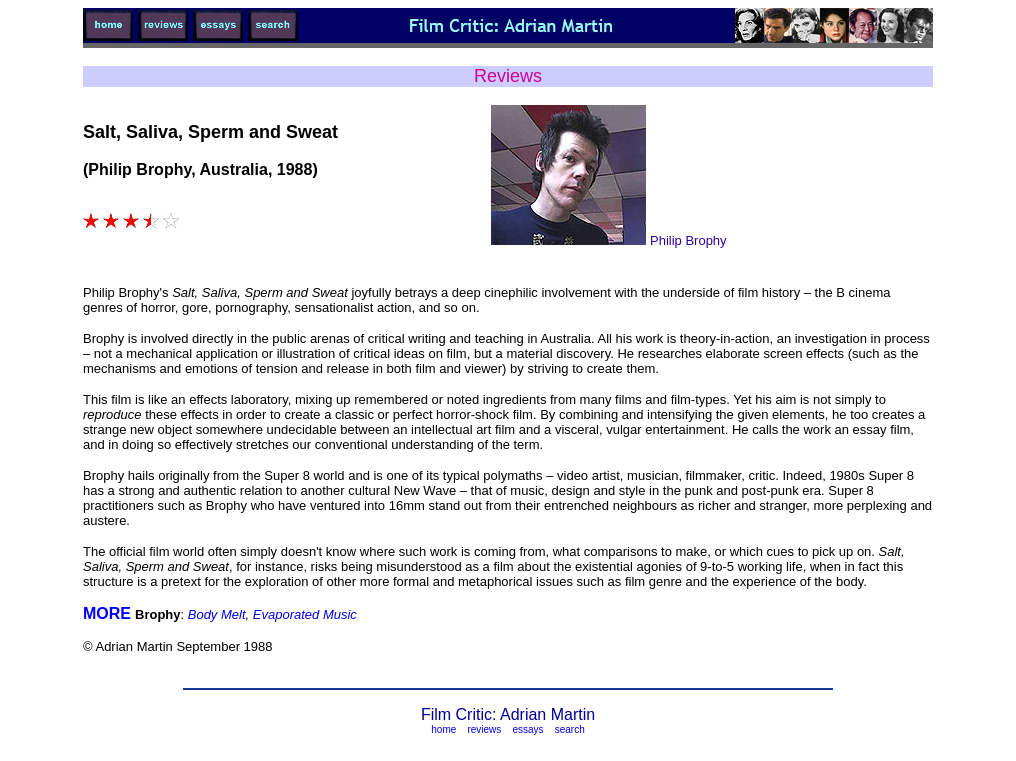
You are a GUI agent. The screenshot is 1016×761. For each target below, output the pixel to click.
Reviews (508, 76)
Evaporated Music (305, 614)
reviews (484, 729)
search (570, 729)
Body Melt (217, 614)
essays (527, 729)
